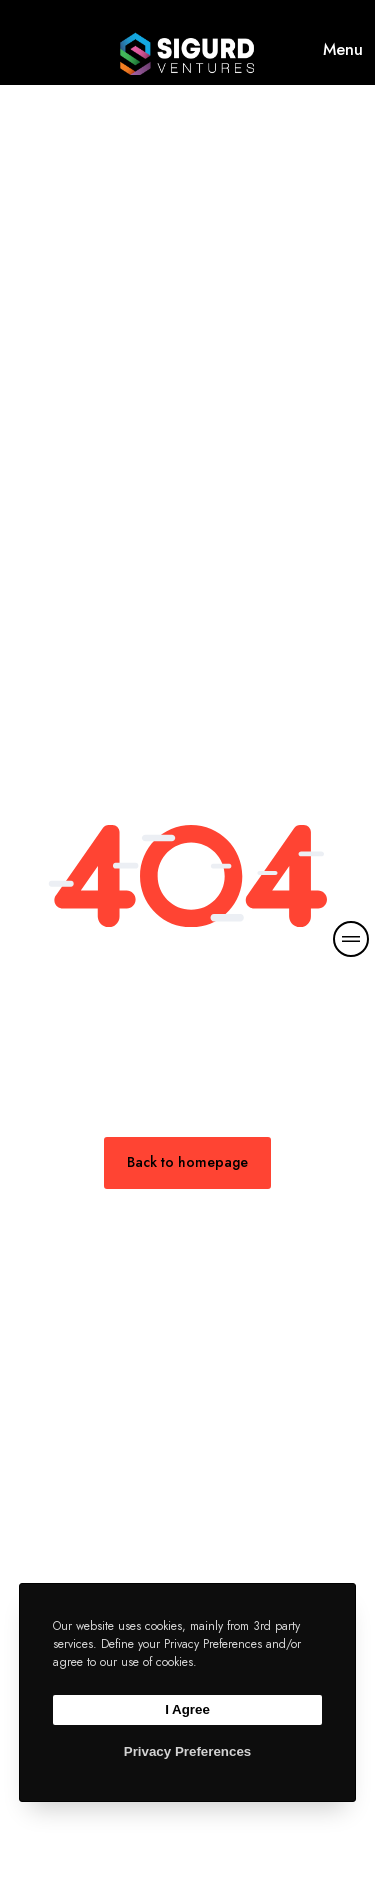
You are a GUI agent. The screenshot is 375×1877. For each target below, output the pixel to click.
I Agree (187, 1709)
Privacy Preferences (187, 1751)
